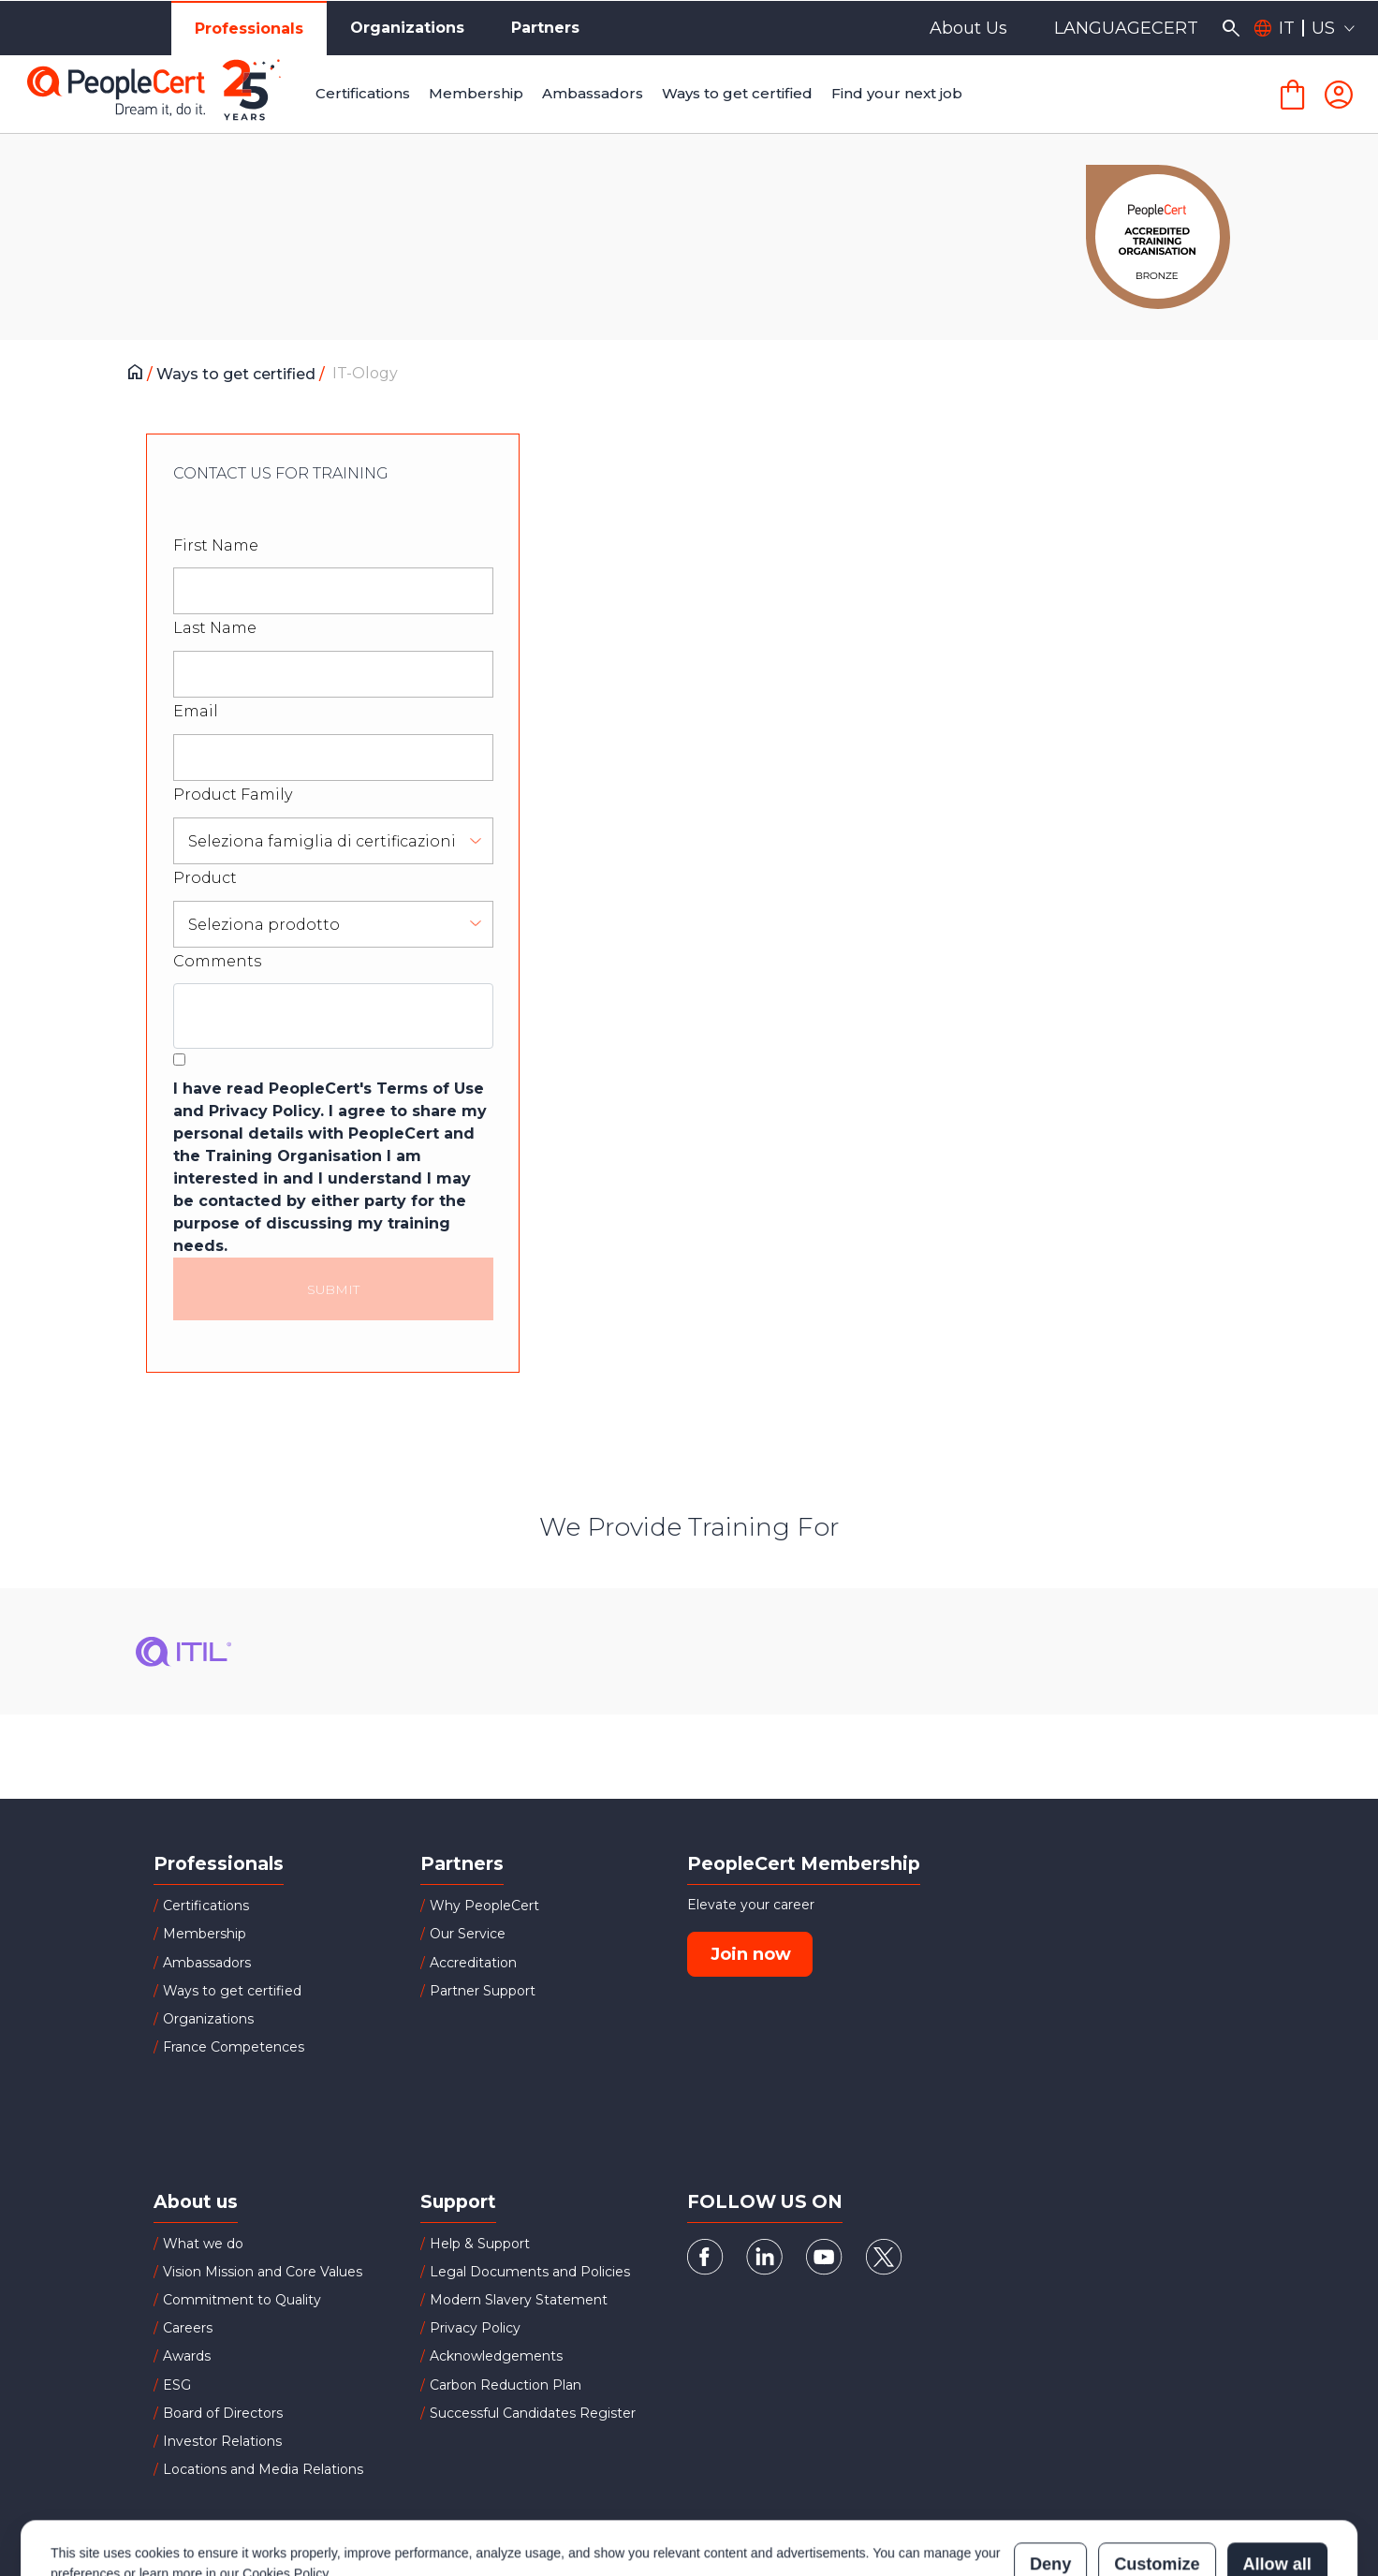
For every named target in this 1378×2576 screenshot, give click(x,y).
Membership (204, 1933)
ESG (177, 2385)
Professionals (249, 28)
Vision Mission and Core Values (262, 2271)
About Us (968, 28)
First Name (215, 545)
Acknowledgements (496, 2356)
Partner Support (482, 1990)
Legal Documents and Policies (530, 2271)
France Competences (233, 2047)
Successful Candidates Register (533, 2413)
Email (195, 711)
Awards (187, 2356)
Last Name (215, 628)
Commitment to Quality (242, 2299)
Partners (545, 28)
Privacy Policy (475, 2327)
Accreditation (473, 1962)
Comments (217, 961)
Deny (1050, 2482)
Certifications (206, 1905)
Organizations (407, 28)
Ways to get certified (237, 374)
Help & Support (480, 2243)
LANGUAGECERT (1126, 28)
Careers (188, 2327)
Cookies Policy (285, 2491)
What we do (203, 2243)
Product (205, 878)
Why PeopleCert (484, 1905)
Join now (751, 1954)
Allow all (1277, 2482)
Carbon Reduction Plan (505, 2385)
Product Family (232, 794)
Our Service (468, 1933)
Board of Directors (223, 2413)
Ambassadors (207, 1962)
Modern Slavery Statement (519, 2299)
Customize (1156, 2482)
